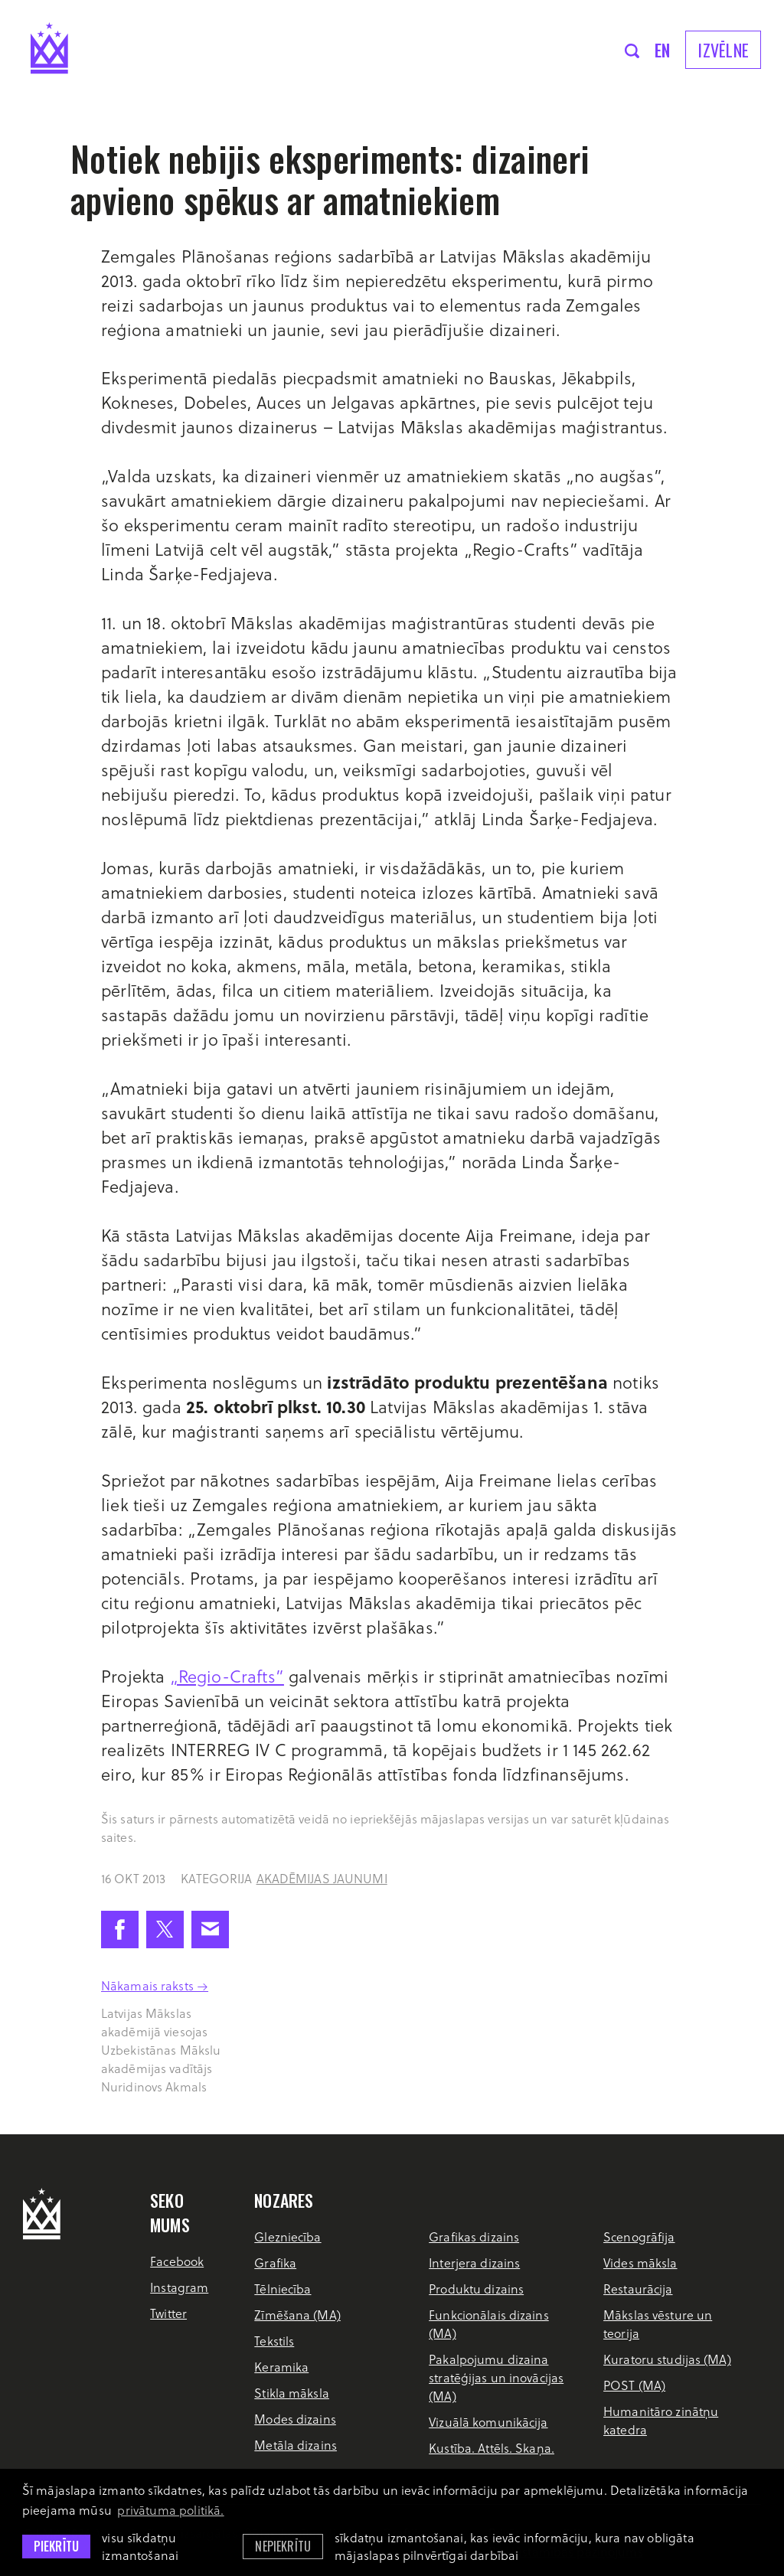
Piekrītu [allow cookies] (56, 2546)
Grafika (275, 2262)
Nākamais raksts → (154, 1985)
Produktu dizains (476, 2288)
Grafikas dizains (474, 2236)
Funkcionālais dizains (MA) (489, 2324)
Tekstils (274, 2340)
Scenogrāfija (639, 2236)
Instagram (179, 2287)
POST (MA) (634, 2385)
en (663, 49)
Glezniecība (287, 2236)
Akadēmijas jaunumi (321, 1878)
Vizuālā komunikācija (488, 2422)
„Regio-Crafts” (227, 1675)
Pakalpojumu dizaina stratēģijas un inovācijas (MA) (496, 2377)
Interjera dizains (474, 2262)
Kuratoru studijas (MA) (667, 2359)
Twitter (168, 2313)
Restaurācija (637, 2288)
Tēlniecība (282, 2288)
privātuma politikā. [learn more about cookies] (170, 2510)
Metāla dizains (295, 2445)
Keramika (281, 2366)
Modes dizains (295, 2418)
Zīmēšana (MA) (297, 2314)
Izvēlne (723, 50)
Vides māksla (640, 2262)
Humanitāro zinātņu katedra (660, 2420)
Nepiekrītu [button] (283, 2546)
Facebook (177, 2261)
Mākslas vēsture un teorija (657, 2324)
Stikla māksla (291, 2392)
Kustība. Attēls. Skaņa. (491, 2448)
